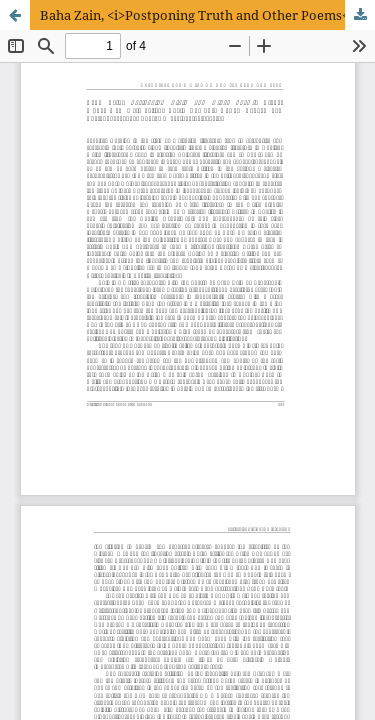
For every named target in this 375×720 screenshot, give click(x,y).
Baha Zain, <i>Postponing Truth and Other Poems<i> (200, 15)
